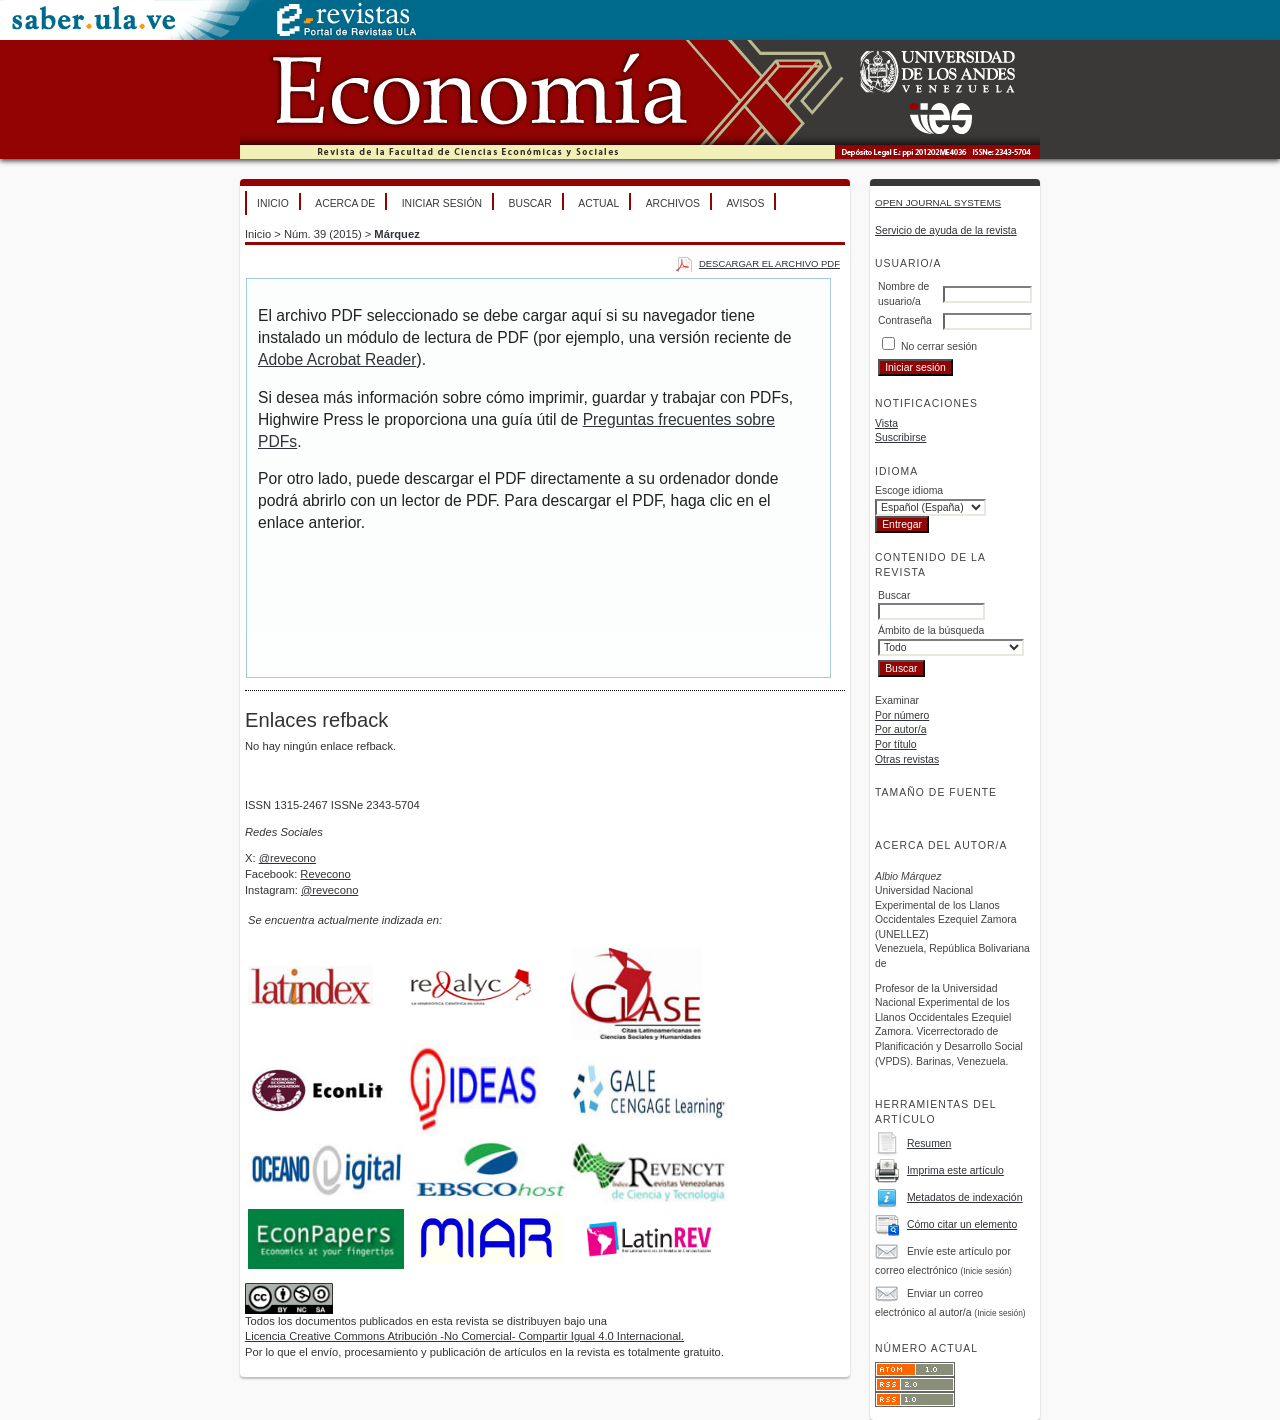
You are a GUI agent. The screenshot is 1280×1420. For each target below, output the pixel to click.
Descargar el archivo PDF (769, 263)
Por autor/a (900, 729)
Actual (598, 203)
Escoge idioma (909, 490)
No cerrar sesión (939, 346)
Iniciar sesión (442, 203)
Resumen (929, 1143)
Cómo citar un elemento (962, 1224)
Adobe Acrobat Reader (337, 359)
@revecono (287, 858)
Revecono (325, 874)
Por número (902, 715)
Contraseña (905, 320)
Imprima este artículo (955, 1170)
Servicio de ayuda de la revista (946, 230)
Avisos (745, 203)
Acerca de (345, 203)
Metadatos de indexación (965, 1197)
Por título (896, 744)
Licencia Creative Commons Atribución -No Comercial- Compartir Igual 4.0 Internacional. (464, 1336)
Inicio (273, 203)
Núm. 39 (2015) (323, 234)
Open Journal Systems (938, 202)
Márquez (396, 234)
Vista (886, 423)
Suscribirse (900, 437)
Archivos (673, 203)
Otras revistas (907, 759)
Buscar (529, 203)
